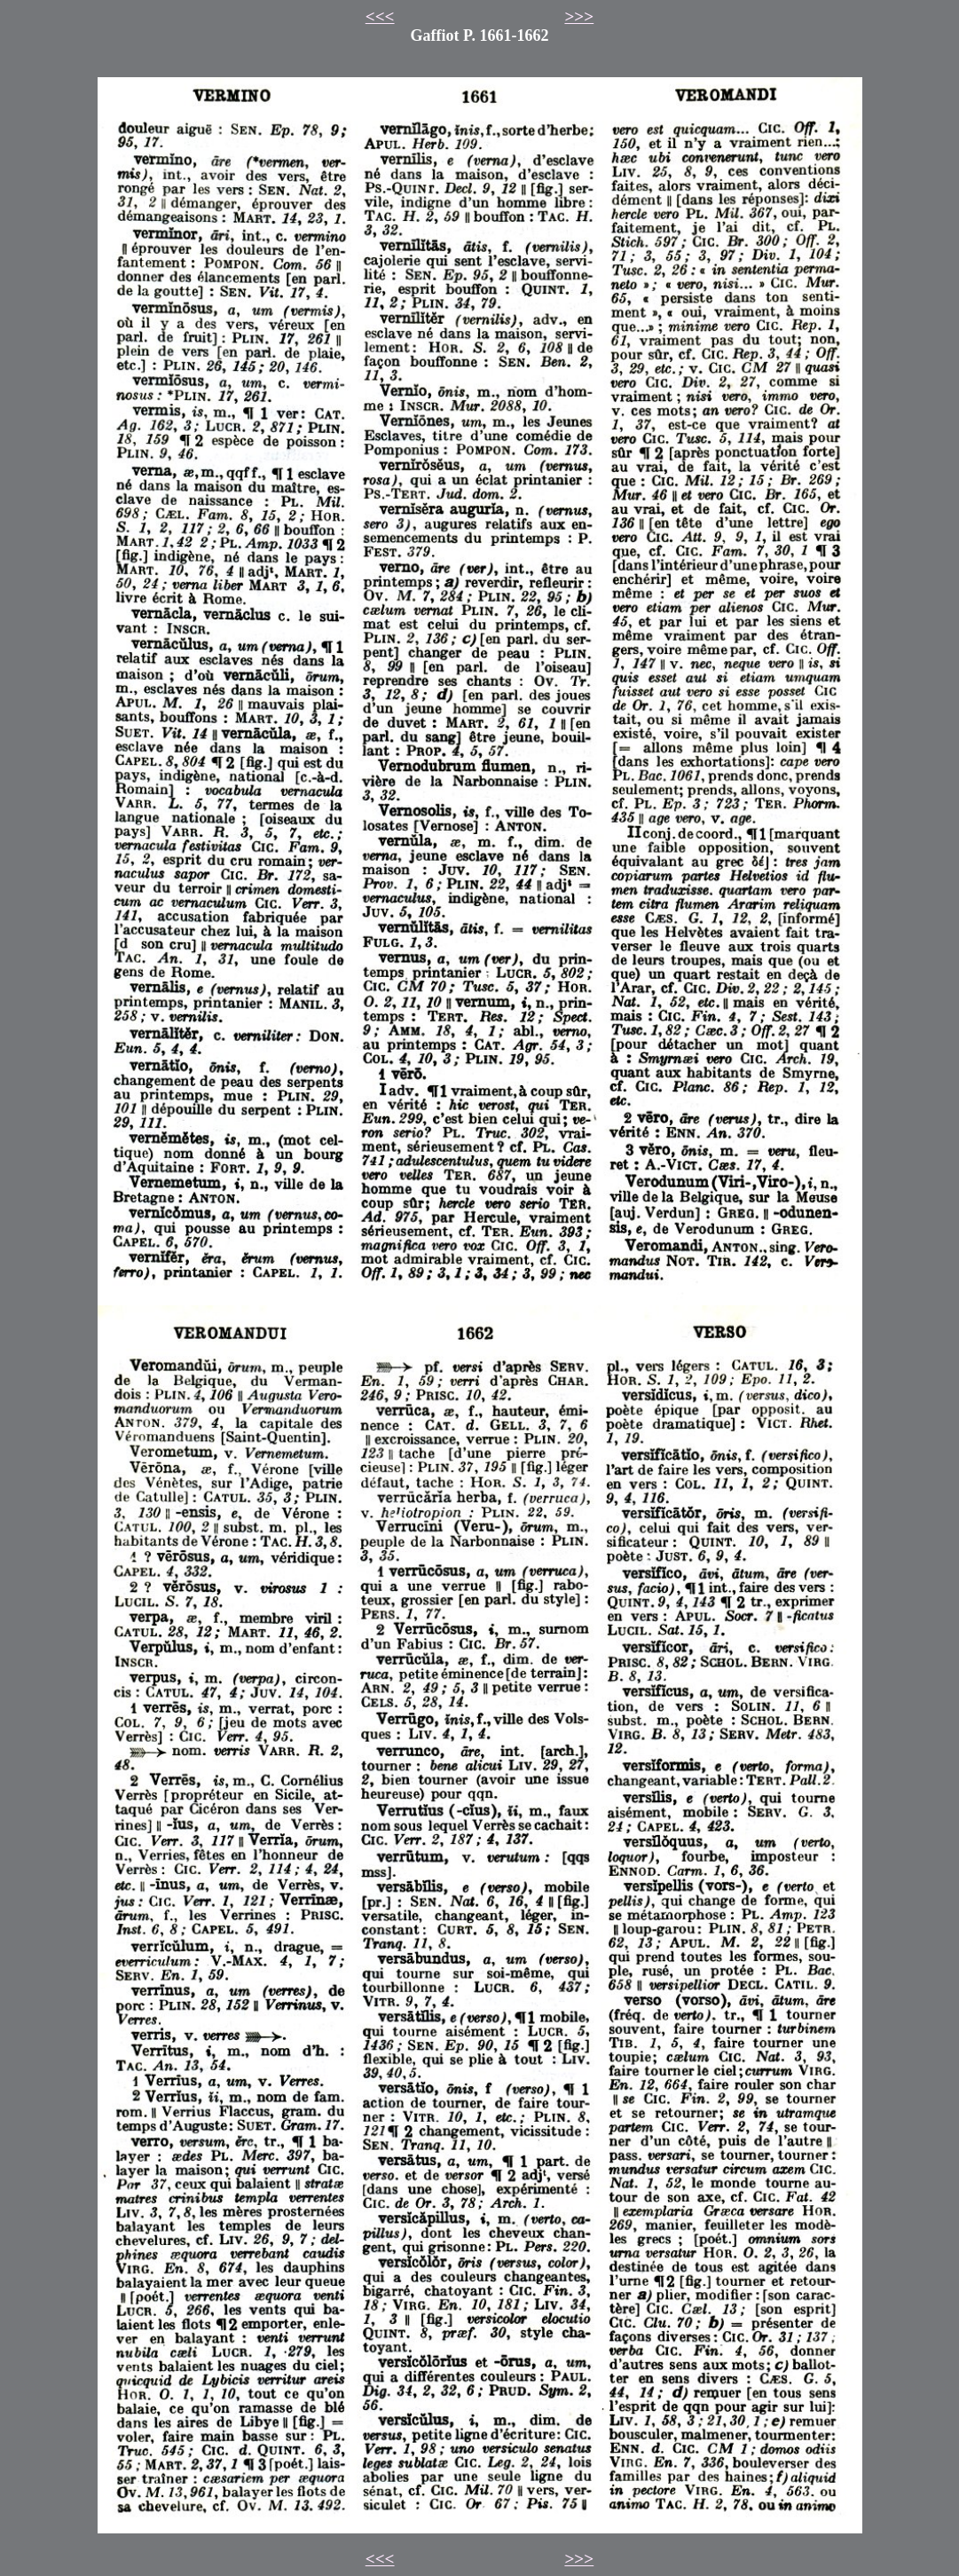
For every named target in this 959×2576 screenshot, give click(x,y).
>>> (578, 16)
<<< (380, 16)
